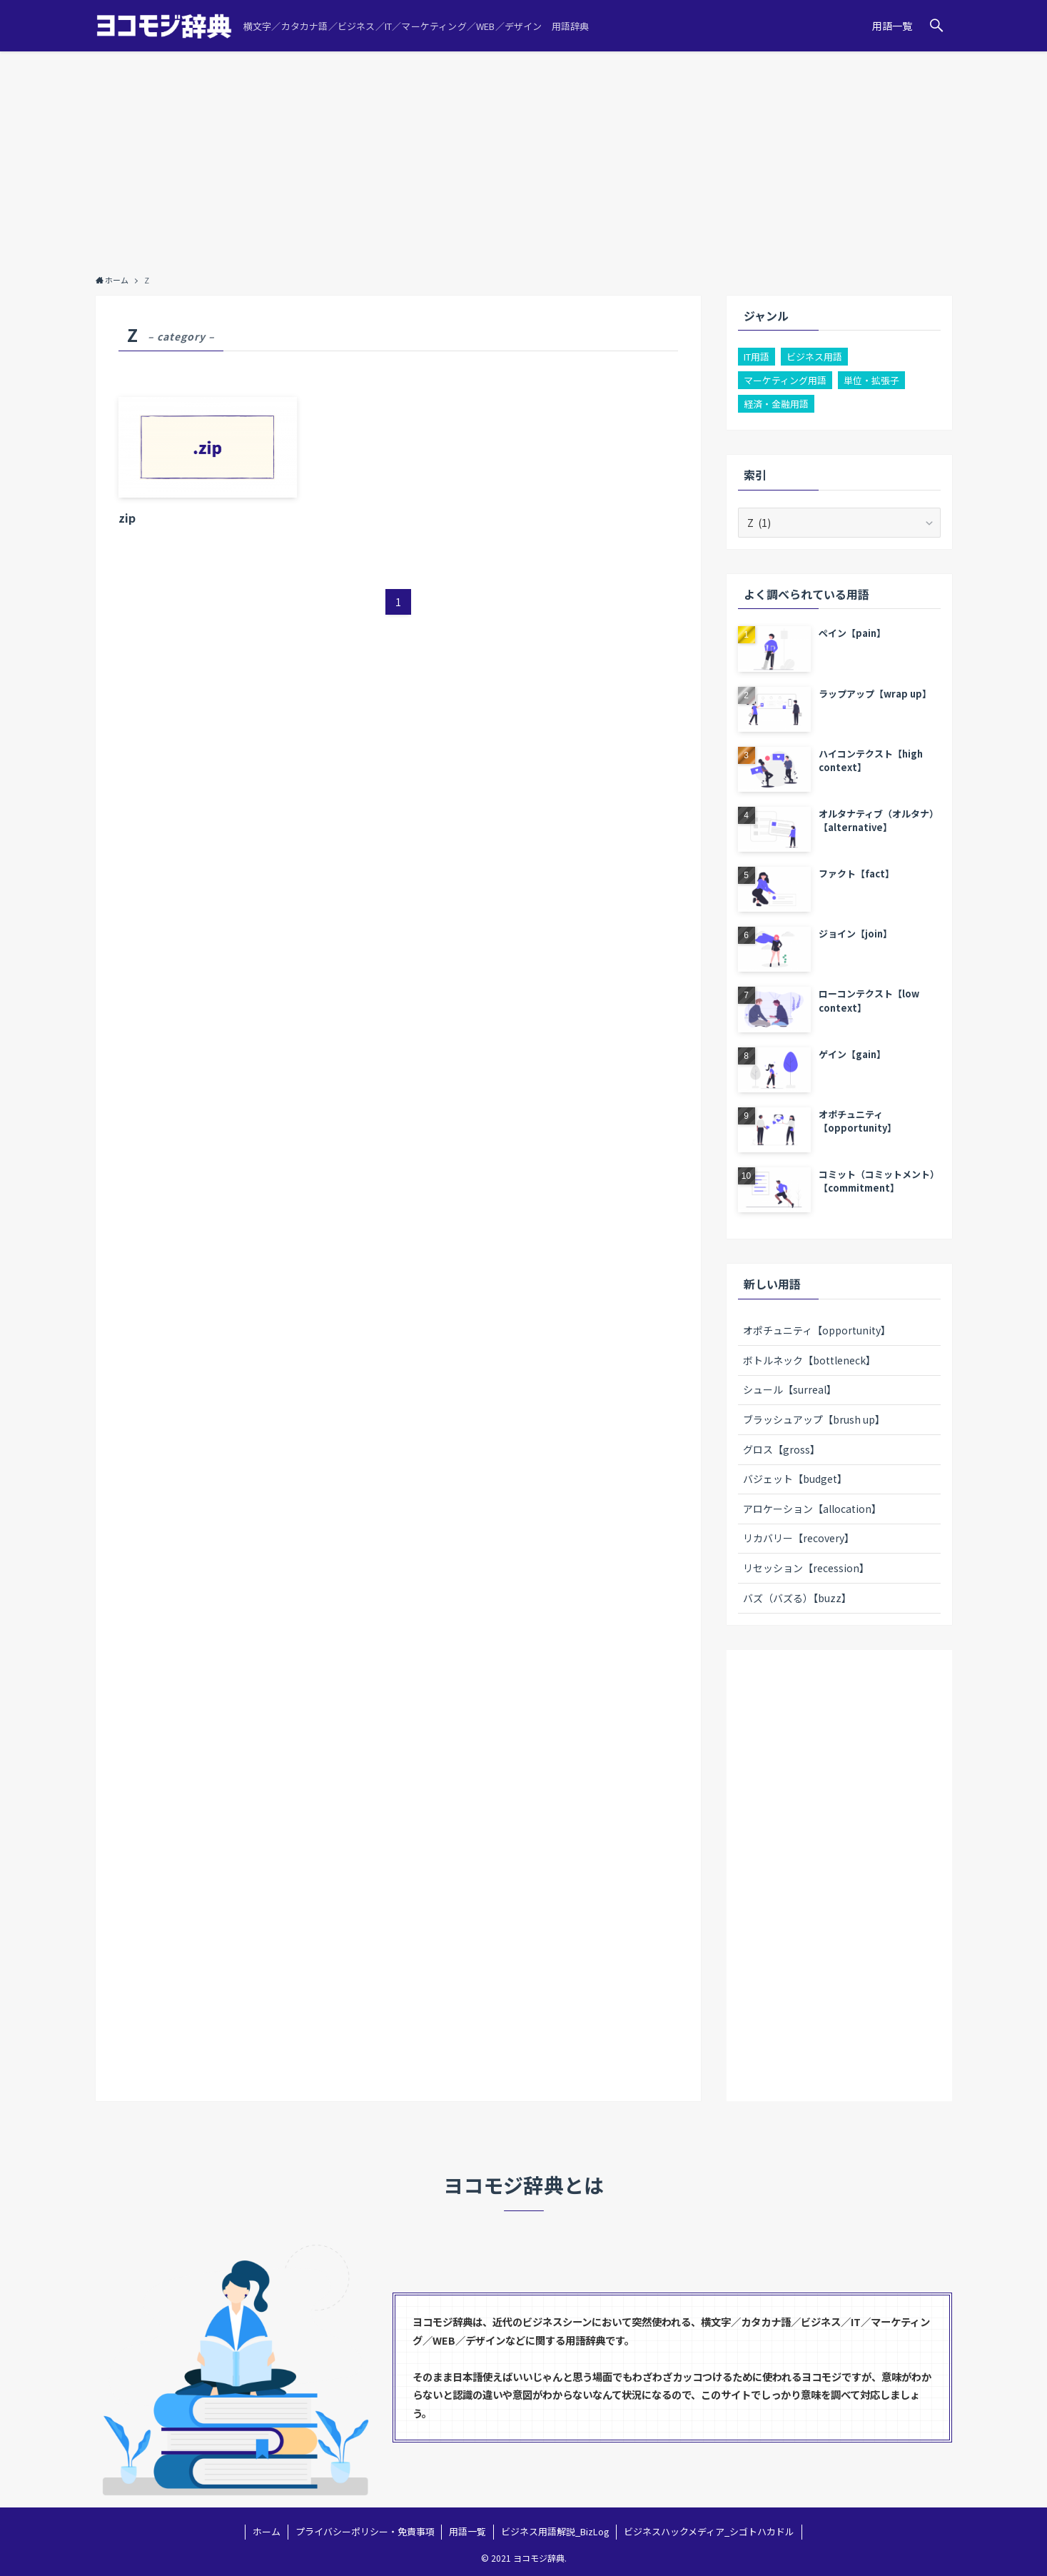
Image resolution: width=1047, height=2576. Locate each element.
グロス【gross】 (781, 1449)
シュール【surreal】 (789, 1389)
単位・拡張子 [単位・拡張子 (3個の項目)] (871, 380)
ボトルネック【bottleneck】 (809, 1360)
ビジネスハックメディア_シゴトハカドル (709, 2531)
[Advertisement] (524, 158)
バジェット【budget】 (795, 1478)
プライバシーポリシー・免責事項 (365, 2531)
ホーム (266, 2531)
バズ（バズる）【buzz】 (797, 1598)
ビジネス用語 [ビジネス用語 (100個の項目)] (814, 356)
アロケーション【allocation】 (812, 1508)
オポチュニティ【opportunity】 (817, 1330)
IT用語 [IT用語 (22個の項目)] (756, 356)
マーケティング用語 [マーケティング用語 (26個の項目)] (785, 380)
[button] (936, 25)
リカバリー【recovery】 (798, 1538)
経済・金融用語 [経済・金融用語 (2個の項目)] (776, 404)
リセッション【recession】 (806, 1568)
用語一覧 (467, 2531)
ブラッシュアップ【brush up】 (814, 1419)
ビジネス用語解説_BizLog (555, 2531)
